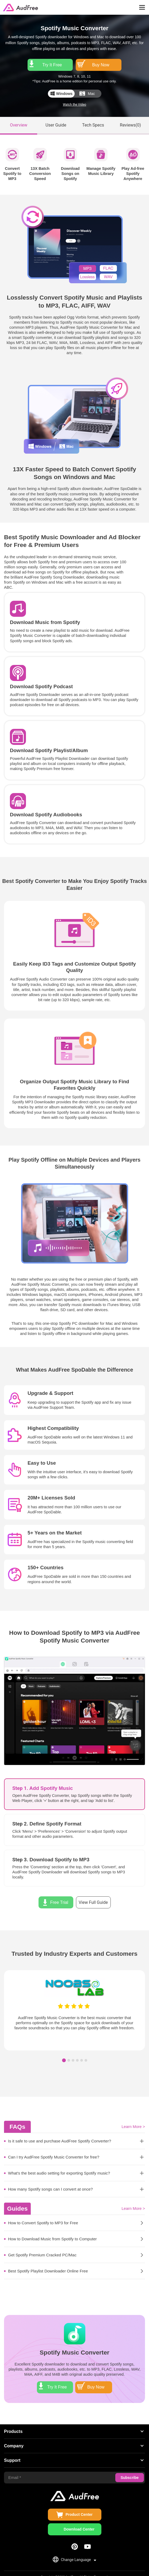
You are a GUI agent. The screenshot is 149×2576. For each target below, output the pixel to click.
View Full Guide (93, 1895)
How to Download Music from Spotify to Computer (52, 2232)
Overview (18, 118)
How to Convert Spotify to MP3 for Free (43, 2216)
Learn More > (133, 2120)
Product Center (79, 2504)
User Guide (55, 118)
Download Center (79, 2519)
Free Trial (59, 1895)
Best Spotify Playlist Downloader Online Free (48, 2264)
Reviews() (130, 118)
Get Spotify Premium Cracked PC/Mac (42, 2248)
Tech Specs (93, 118)
